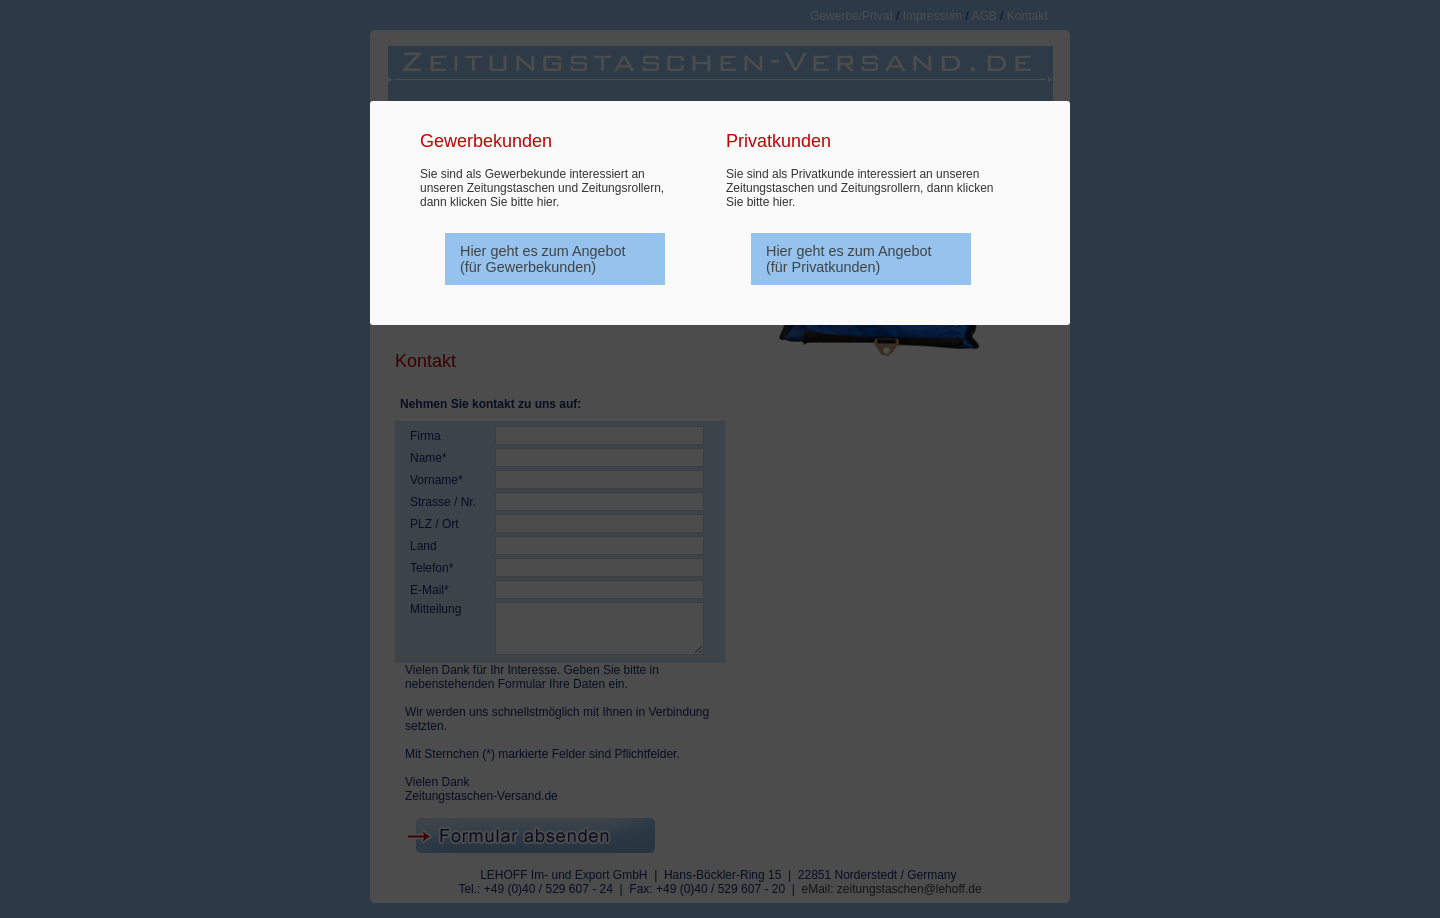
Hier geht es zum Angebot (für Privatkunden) (849, 259)
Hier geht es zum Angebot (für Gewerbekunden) (543, 259)
